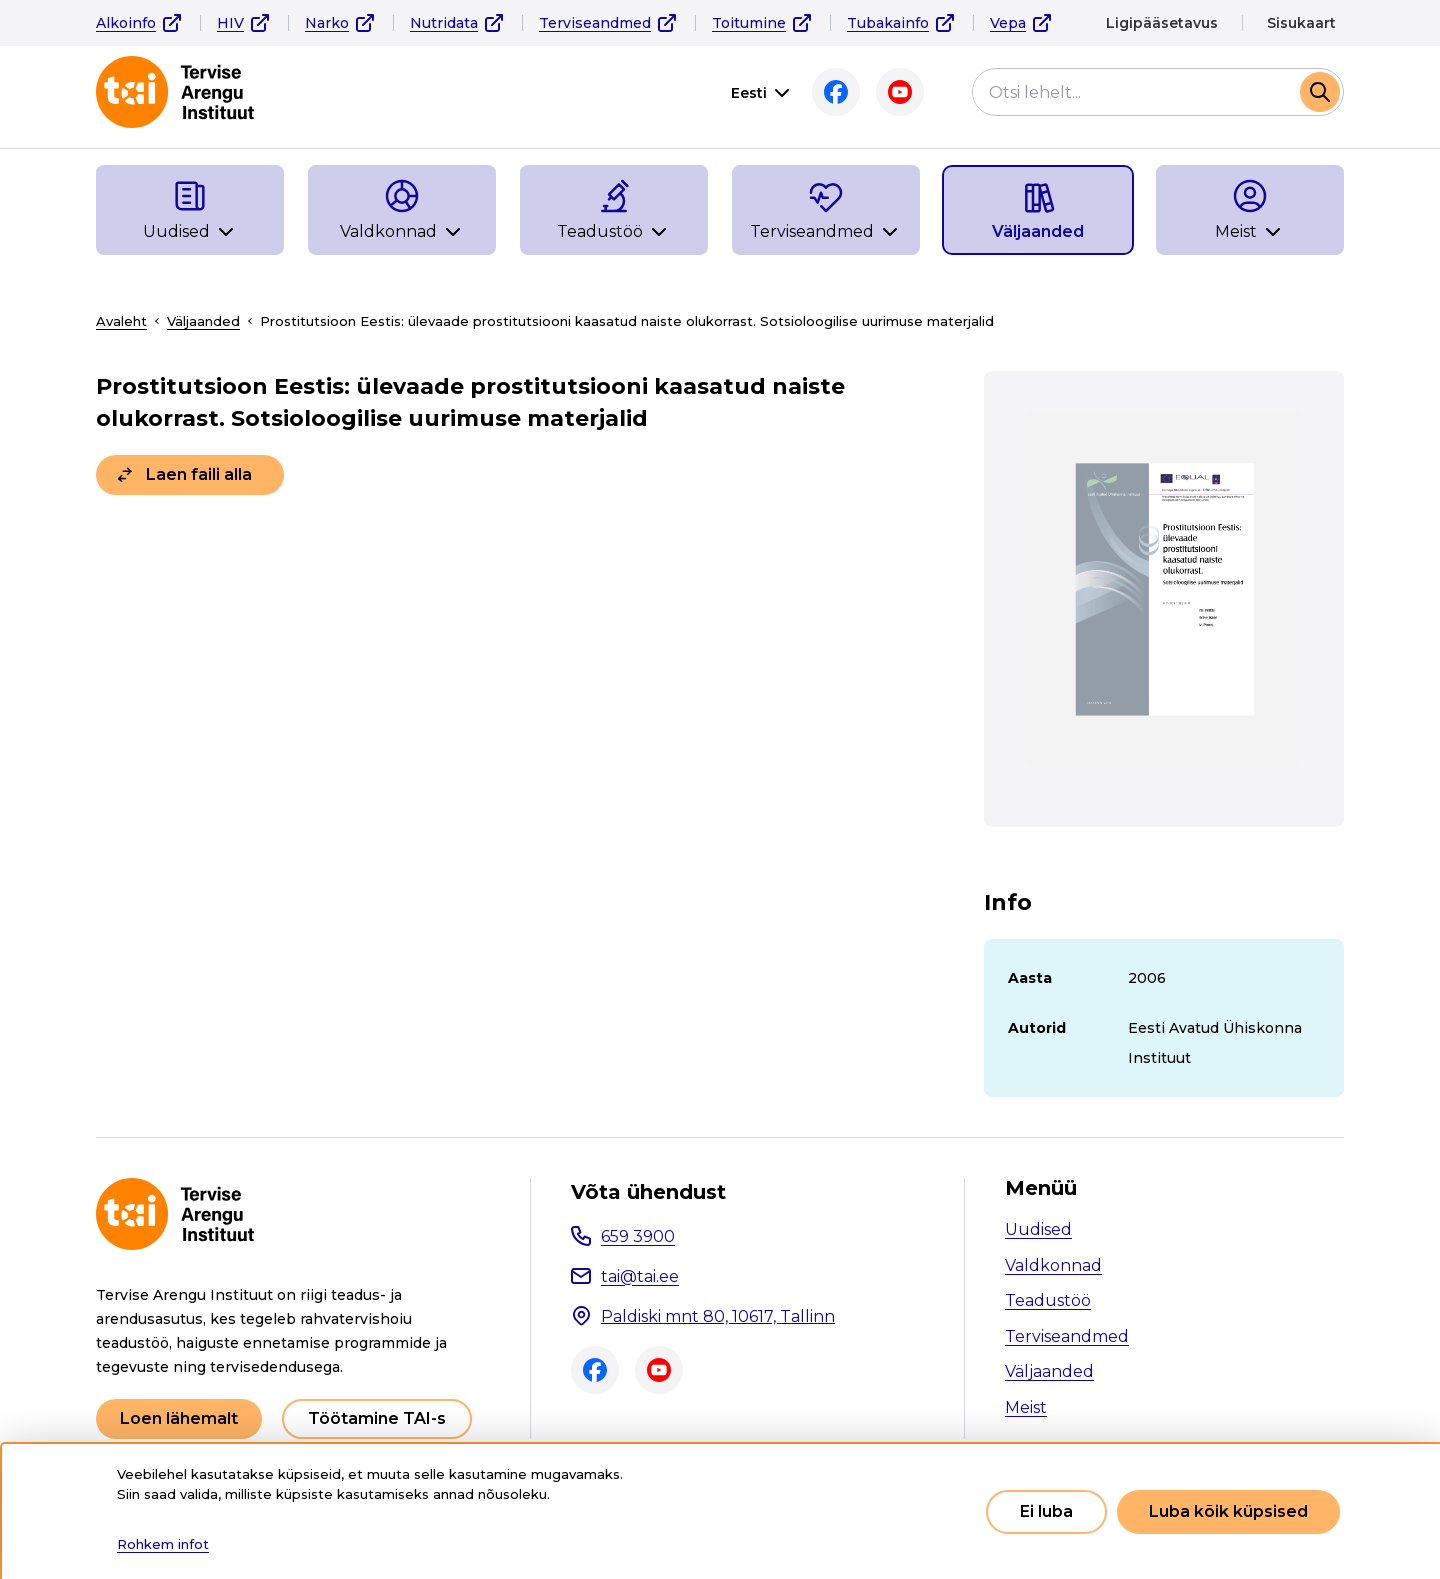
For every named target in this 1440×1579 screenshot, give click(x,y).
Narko (327, 23)
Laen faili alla (199, 474)
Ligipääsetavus (1162, 23)
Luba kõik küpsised (1228, 1511)
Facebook (836, 92)
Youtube (900, 92)
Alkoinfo (126, 23)
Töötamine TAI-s (377, 1418)
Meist (1026, 1407)
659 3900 (638, 1236)
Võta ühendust (648, 1192)
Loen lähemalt (179, 1418)
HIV (230, 23)
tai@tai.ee (640, 1276)
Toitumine (749, 23)
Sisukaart (1301, 23)
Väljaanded (203, 321)
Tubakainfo (888, 23)
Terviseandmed (595, 23)
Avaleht (121, 321)
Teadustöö (1048, 1300)
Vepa (1008, 23)
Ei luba (1046, 1511)
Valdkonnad (1053, 1265)
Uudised (1038, 1229)
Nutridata (444, 23)
